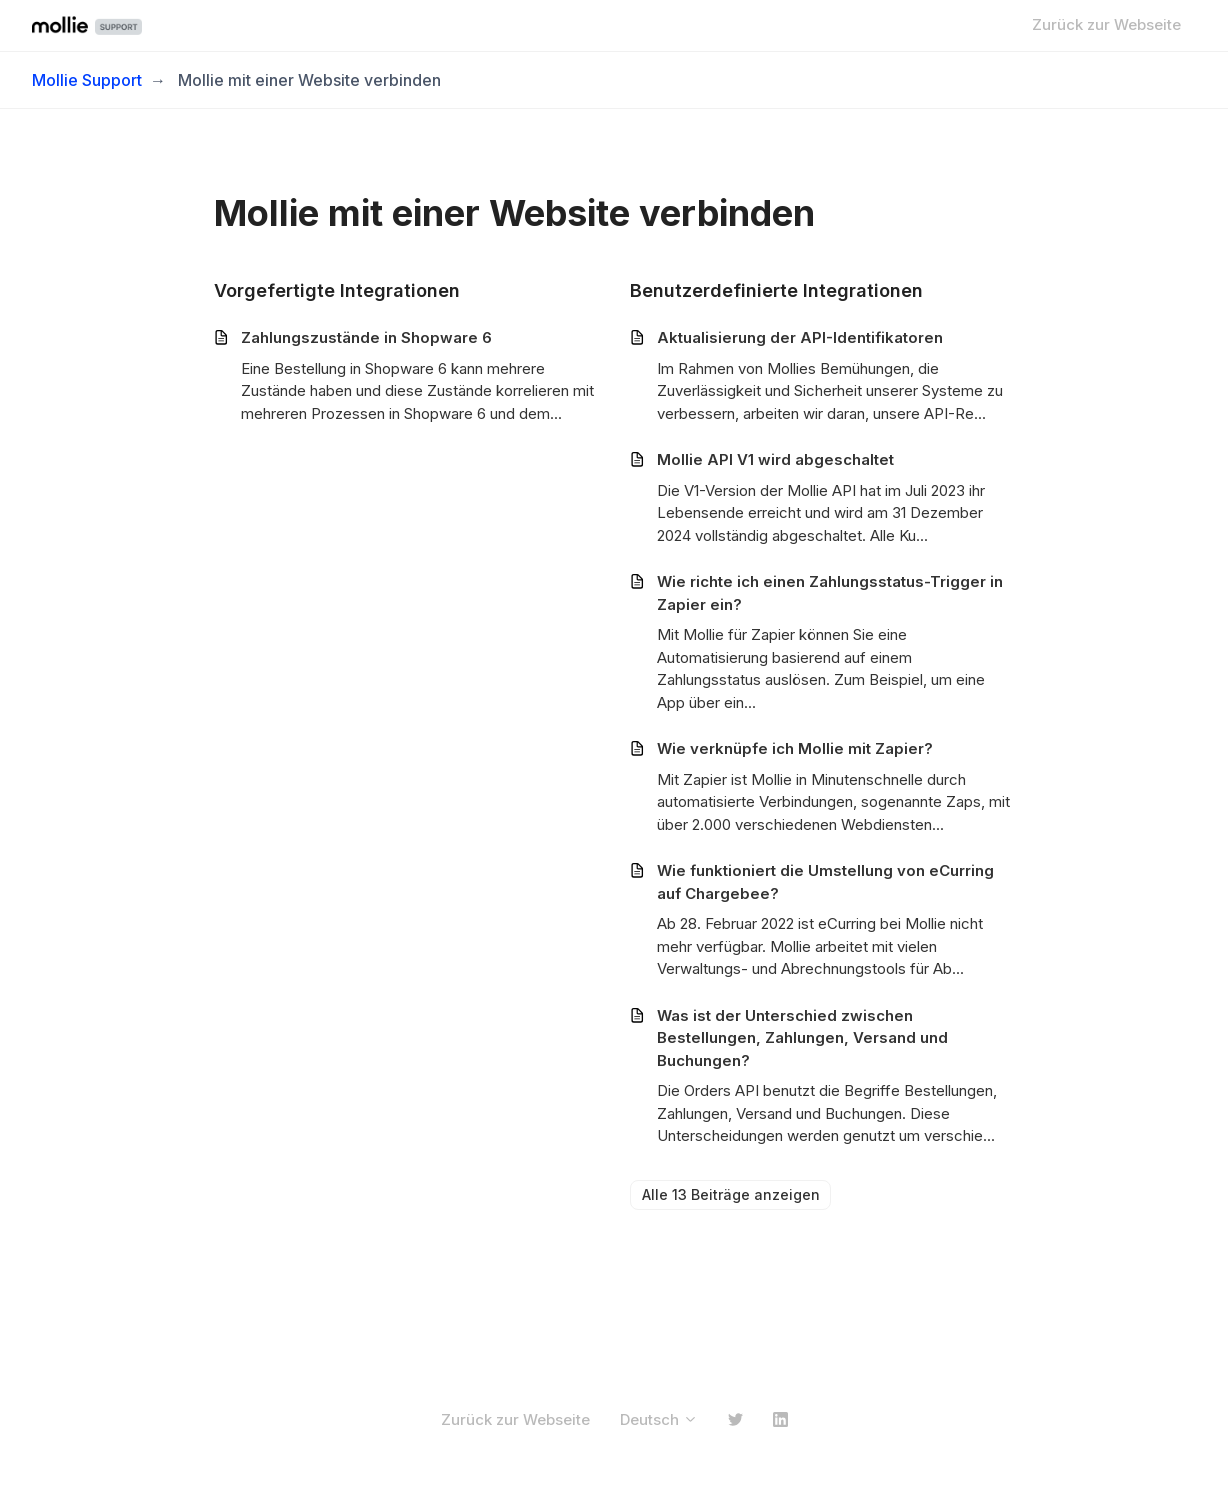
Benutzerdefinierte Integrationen (776, 290)
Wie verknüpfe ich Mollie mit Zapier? (795, 748)
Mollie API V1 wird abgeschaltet (775, 459)
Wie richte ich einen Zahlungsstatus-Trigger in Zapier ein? (830, 593)
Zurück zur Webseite (1106, 24)
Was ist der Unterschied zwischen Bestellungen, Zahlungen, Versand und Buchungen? (802, 1038)
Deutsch (659, 1419)
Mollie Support (87, 80)
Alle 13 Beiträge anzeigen (731, 1194)
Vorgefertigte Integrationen (337, 290)
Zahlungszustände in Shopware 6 (366, 337)
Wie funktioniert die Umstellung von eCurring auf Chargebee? (825, 882)
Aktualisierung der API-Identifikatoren (800, 337)
